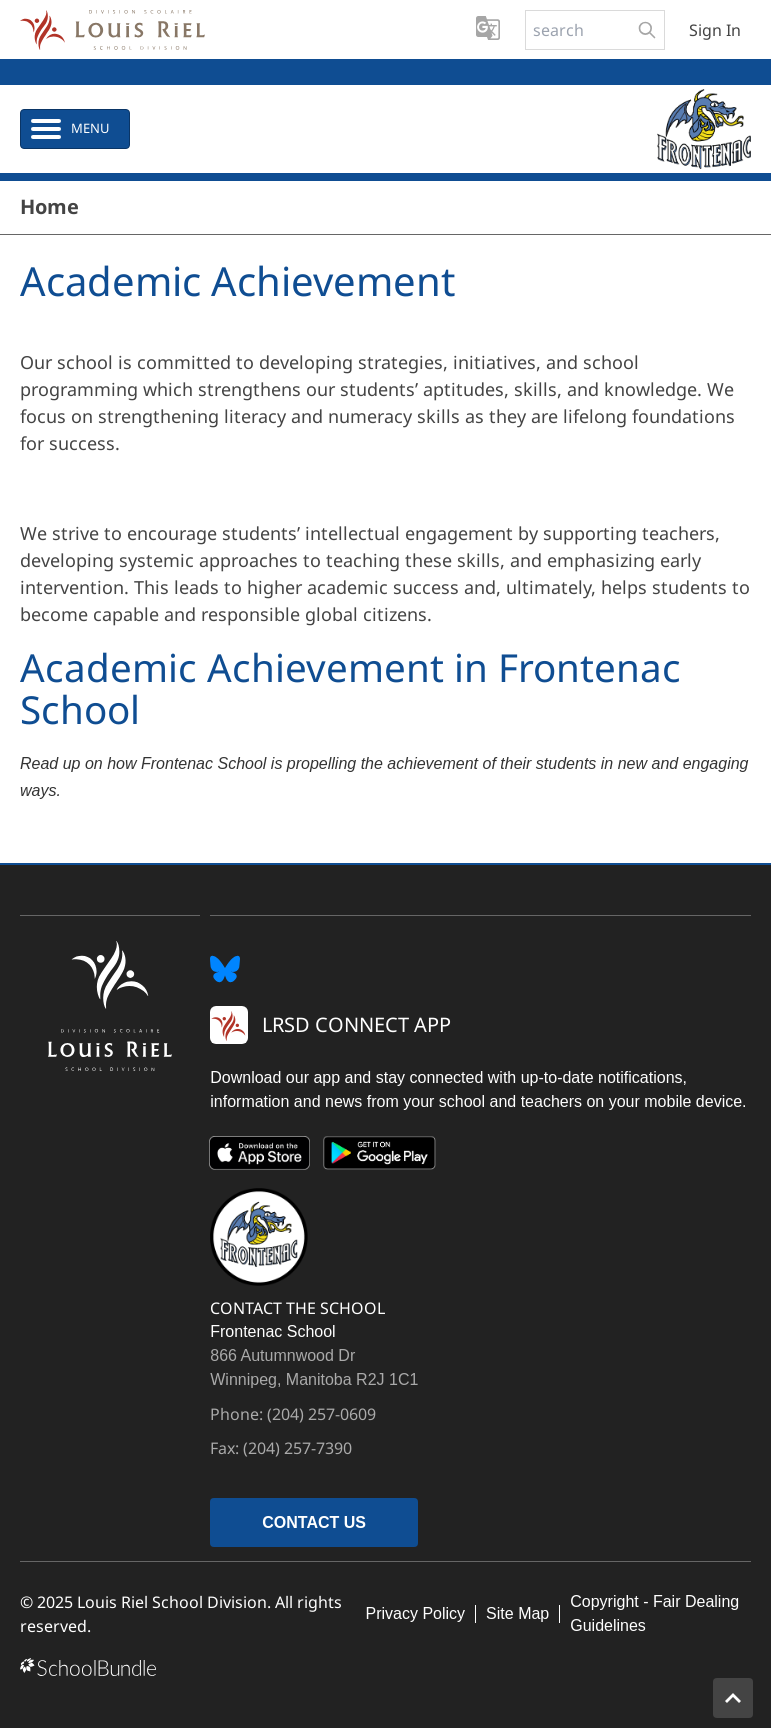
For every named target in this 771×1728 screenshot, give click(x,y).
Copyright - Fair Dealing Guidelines (654, 1613)
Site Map (517, 1613)
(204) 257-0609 (321, 1414)
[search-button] (647, 30)
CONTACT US (314, 1522)
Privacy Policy (416, 1613)
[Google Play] (380, 1157)
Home (49, 207)
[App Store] (260, 1157)
